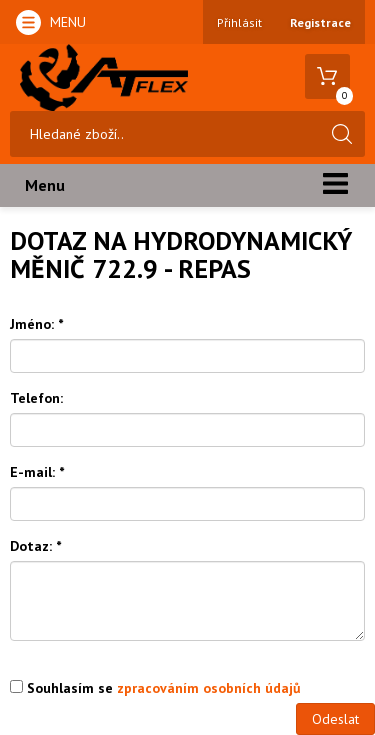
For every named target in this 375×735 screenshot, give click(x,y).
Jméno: (36, 324)
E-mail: (37, 472)
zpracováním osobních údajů (209, 688)
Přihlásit (239, 22)
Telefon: (36, 398)
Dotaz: (35, 546)
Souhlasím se (155, 688)
